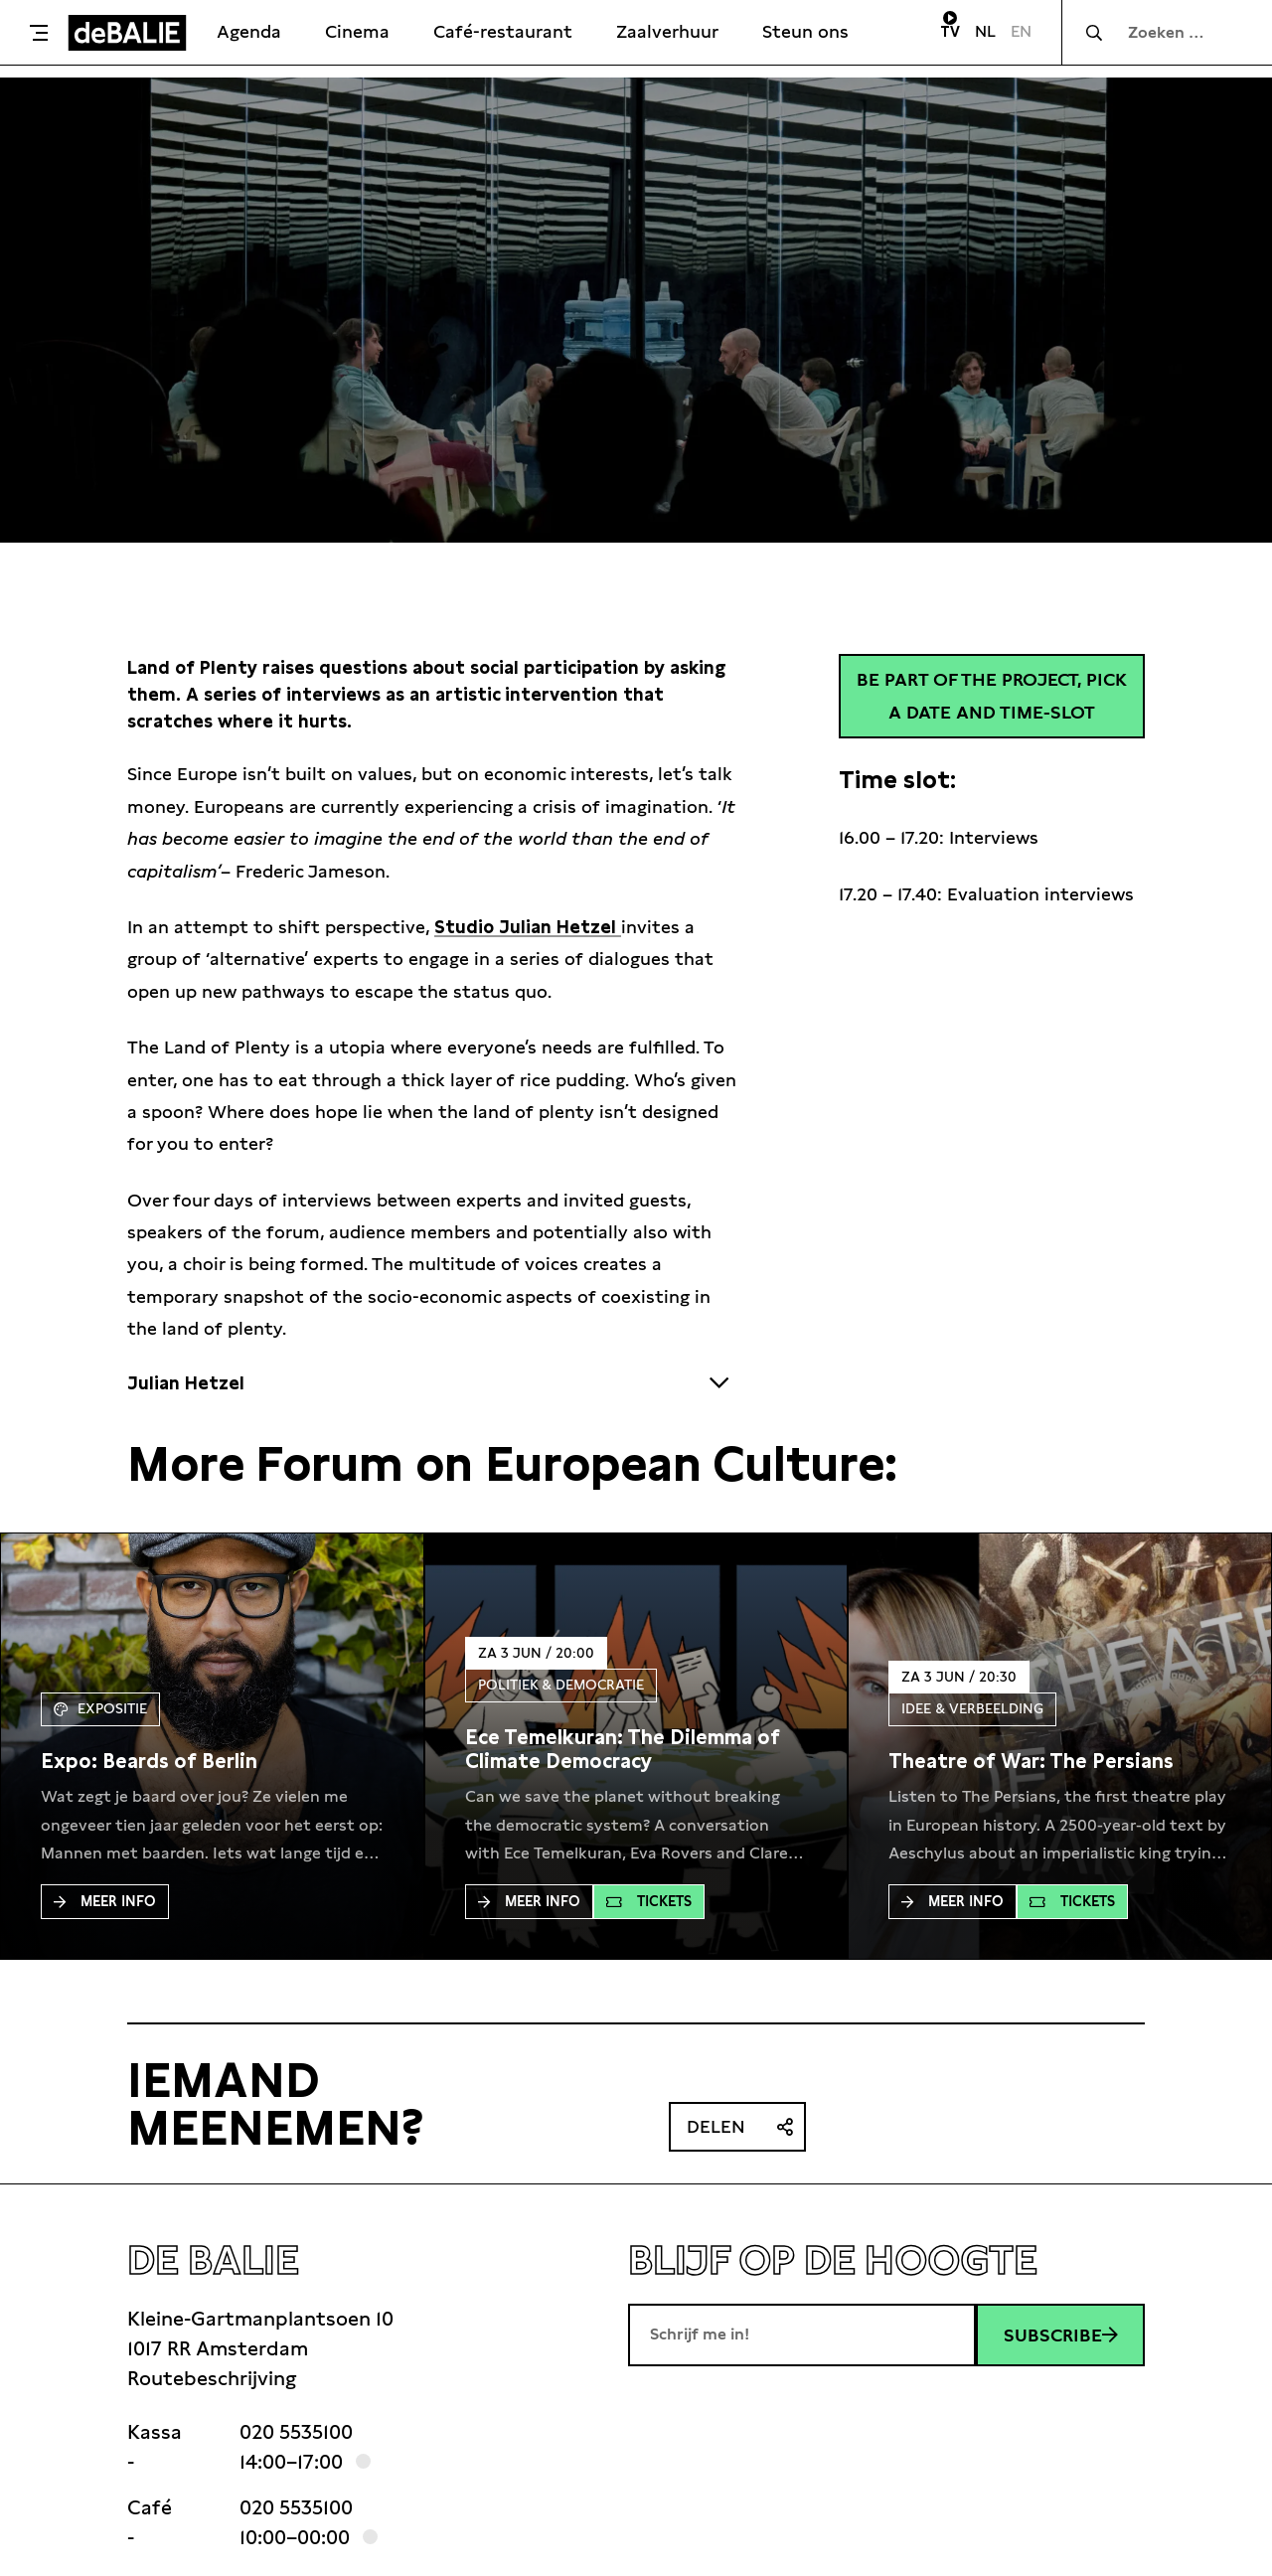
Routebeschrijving (211, 2378)
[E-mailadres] (802, 2334)
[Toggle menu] (39, 33)
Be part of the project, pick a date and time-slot (992, 695)
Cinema (357, 31)
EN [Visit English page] (1021, 31)
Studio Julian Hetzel (527, 926)
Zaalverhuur (667, 31)
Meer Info (105, 1901)
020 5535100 (296, 2432)
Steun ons (805, 31)
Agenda (249, 31)
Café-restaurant (502, 31)
